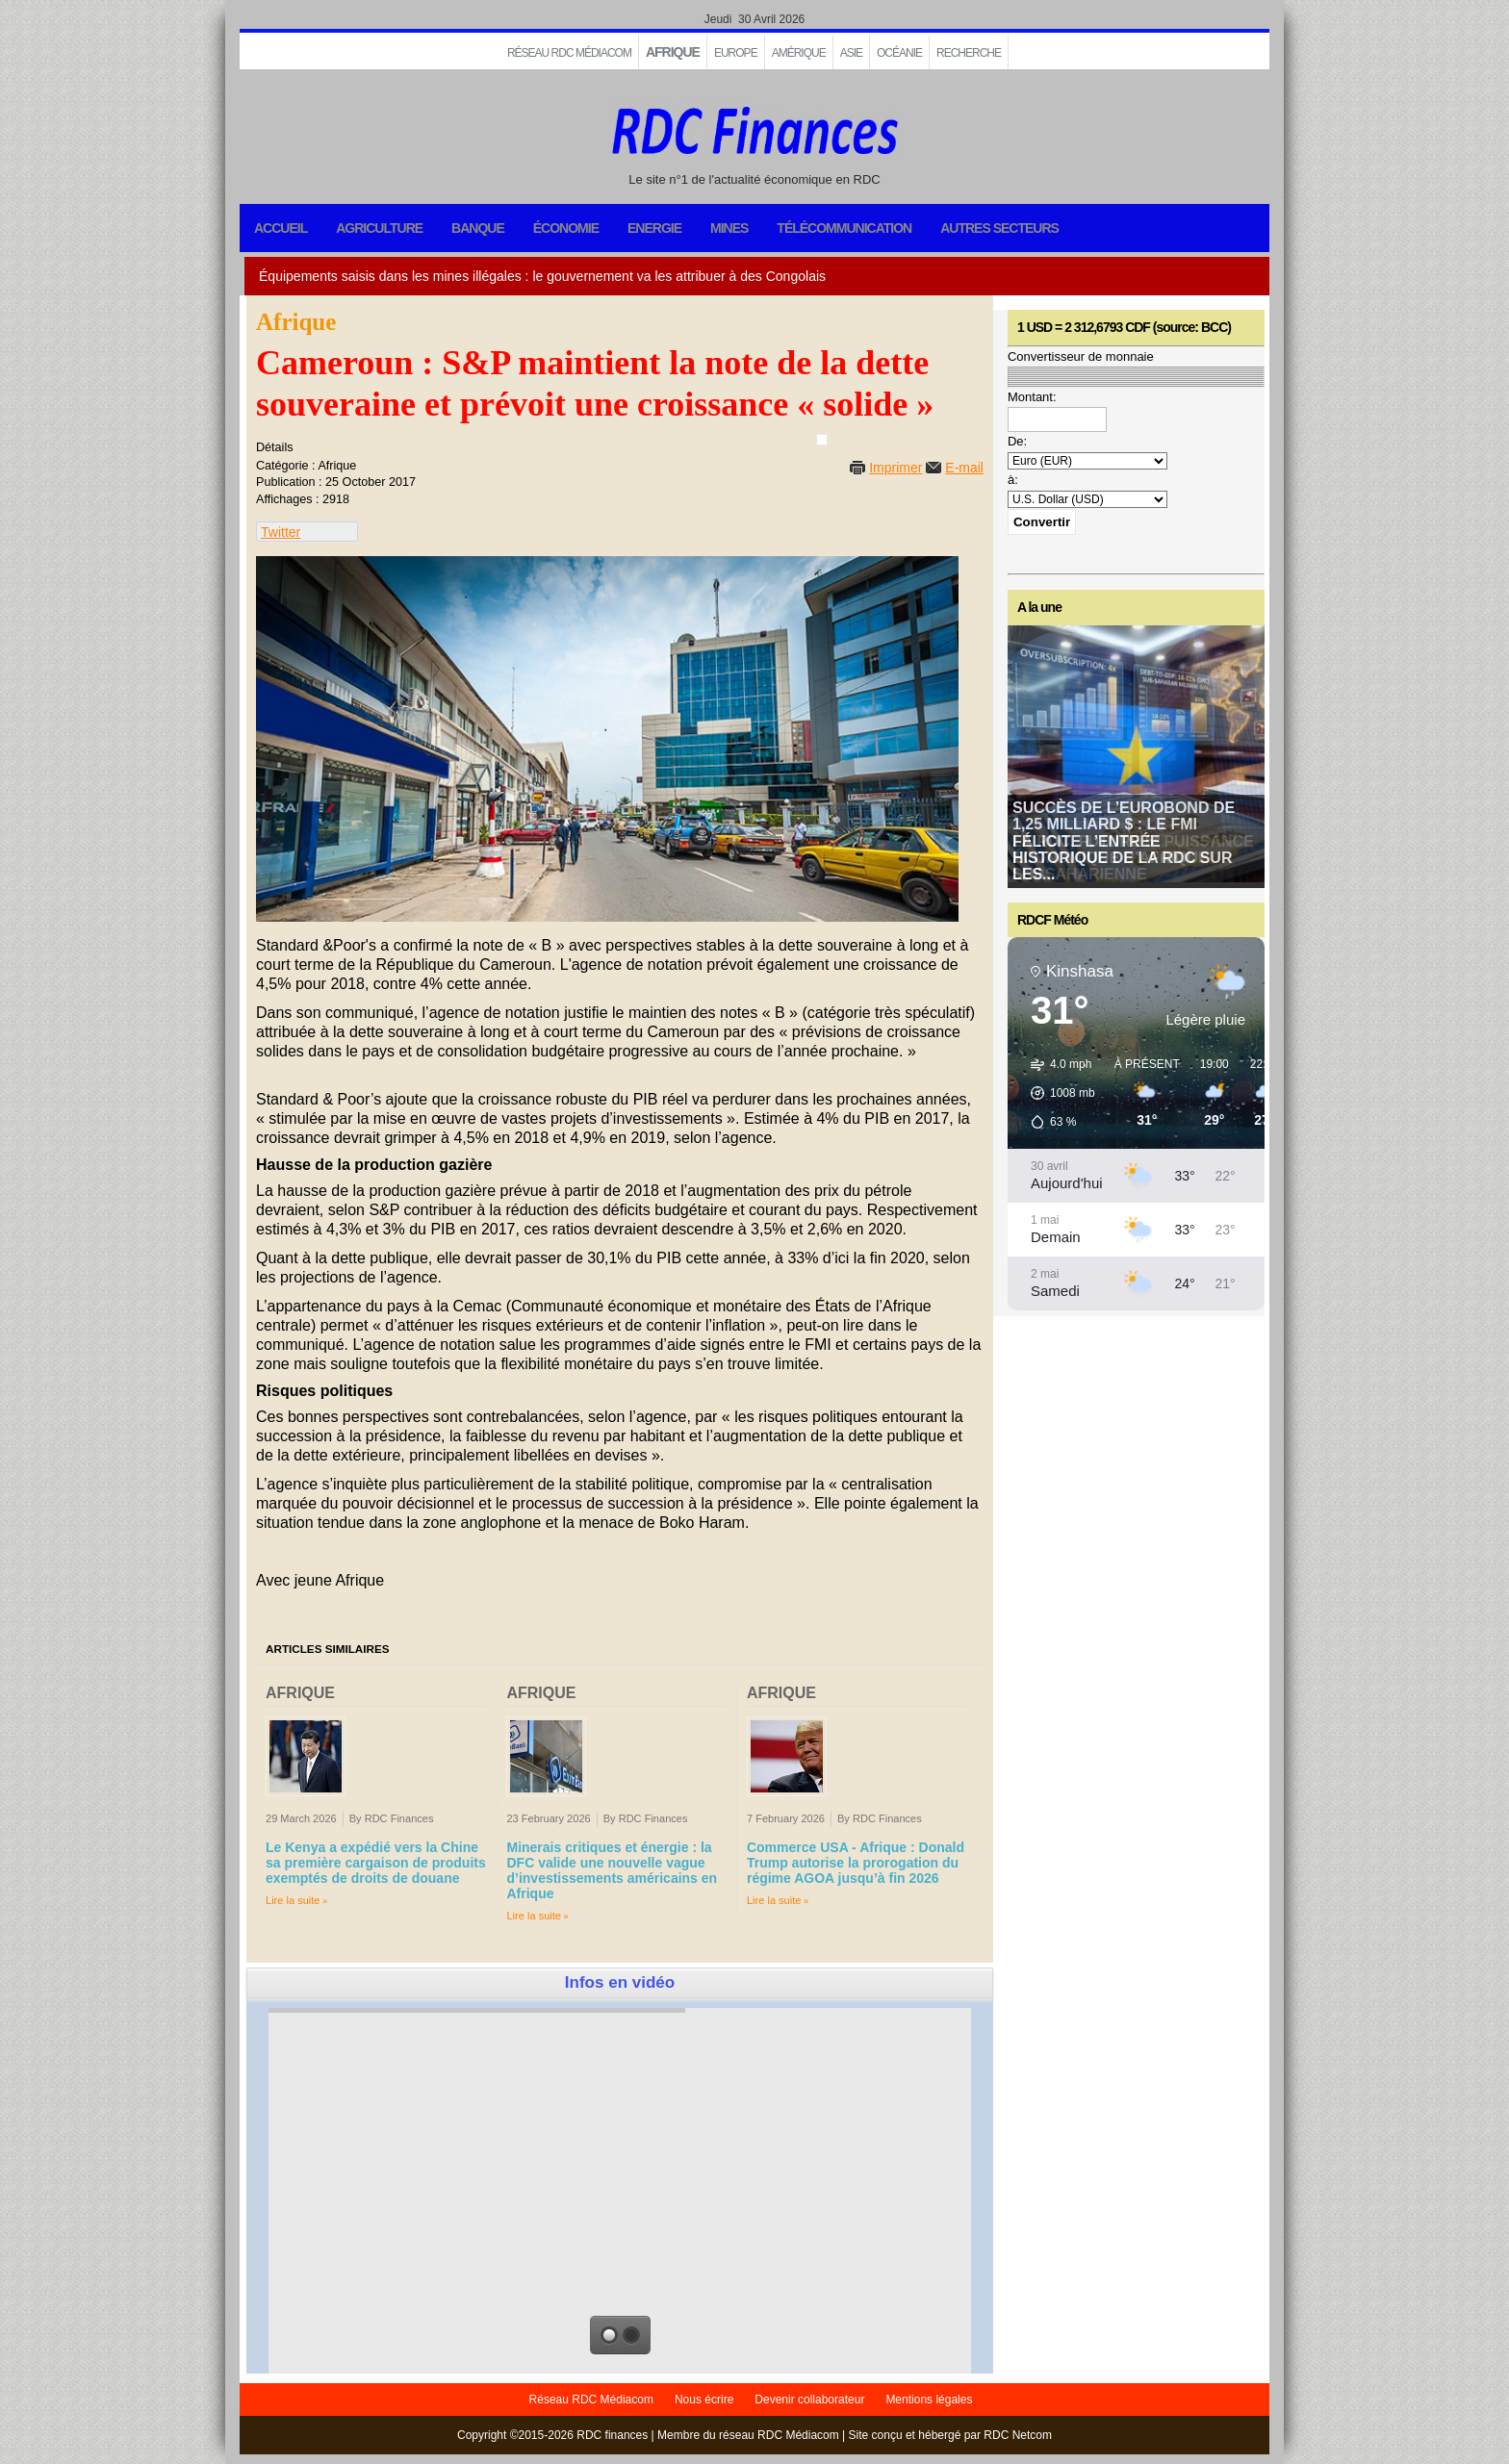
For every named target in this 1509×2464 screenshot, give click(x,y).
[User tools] (822, 439)
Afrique (673, 52)
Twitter (280, 532)
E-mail (964, 467)
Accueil (280, 228)
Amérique (799, 53)
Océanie (899, 53)
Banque (477, 228)
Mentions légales (928, 2399)
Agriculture (379, 228)
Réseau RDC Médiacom (569, 53)
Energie (654, 228)
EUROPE (735, 53)
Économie (566, 228)
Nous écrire (704, 2399)
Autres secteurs (999, 228)
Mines (729, 228)
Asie (851, 53)
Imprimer (895, 467)
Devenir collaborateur (809, 2399)
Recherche (968, 53)
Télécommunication (844, 228)
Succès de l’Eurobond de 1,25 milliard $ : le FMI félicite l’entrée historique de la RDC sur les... (1123, 841)
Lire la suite (293, 1900)
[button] (1056, 1093)
